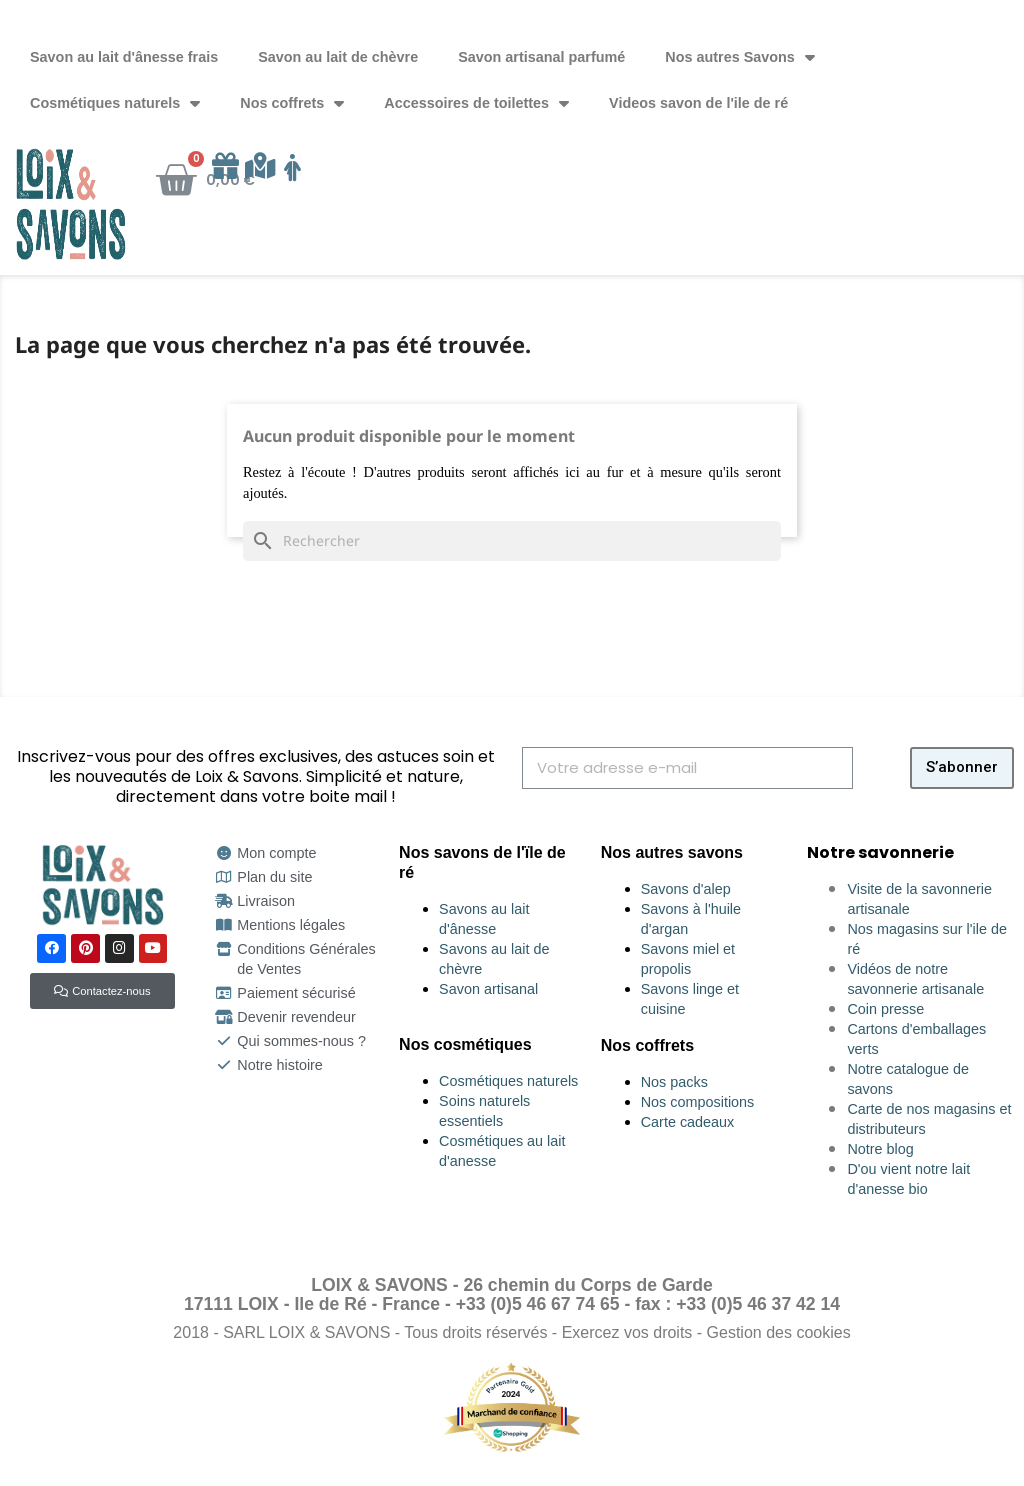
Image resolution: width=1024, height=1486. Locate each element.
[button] (102, 991)
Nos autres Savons (740, 57)
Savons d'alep (686, 889)
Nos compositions (698, 1102)
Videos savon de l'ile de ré (698, 103)
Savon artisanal (488, 989)
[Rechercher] (512, 541)
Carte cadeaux (688, 1122)
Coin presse (885, 1009)
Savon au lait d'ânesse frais (124, 57)
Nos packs (674, 1082)
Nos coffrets (292, 103)
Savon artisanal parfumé (541, 57)
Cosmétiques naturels (115, 103)
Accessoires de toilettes (476, 103)
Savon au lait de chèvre (338, 57)
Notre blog (880, 1149)
